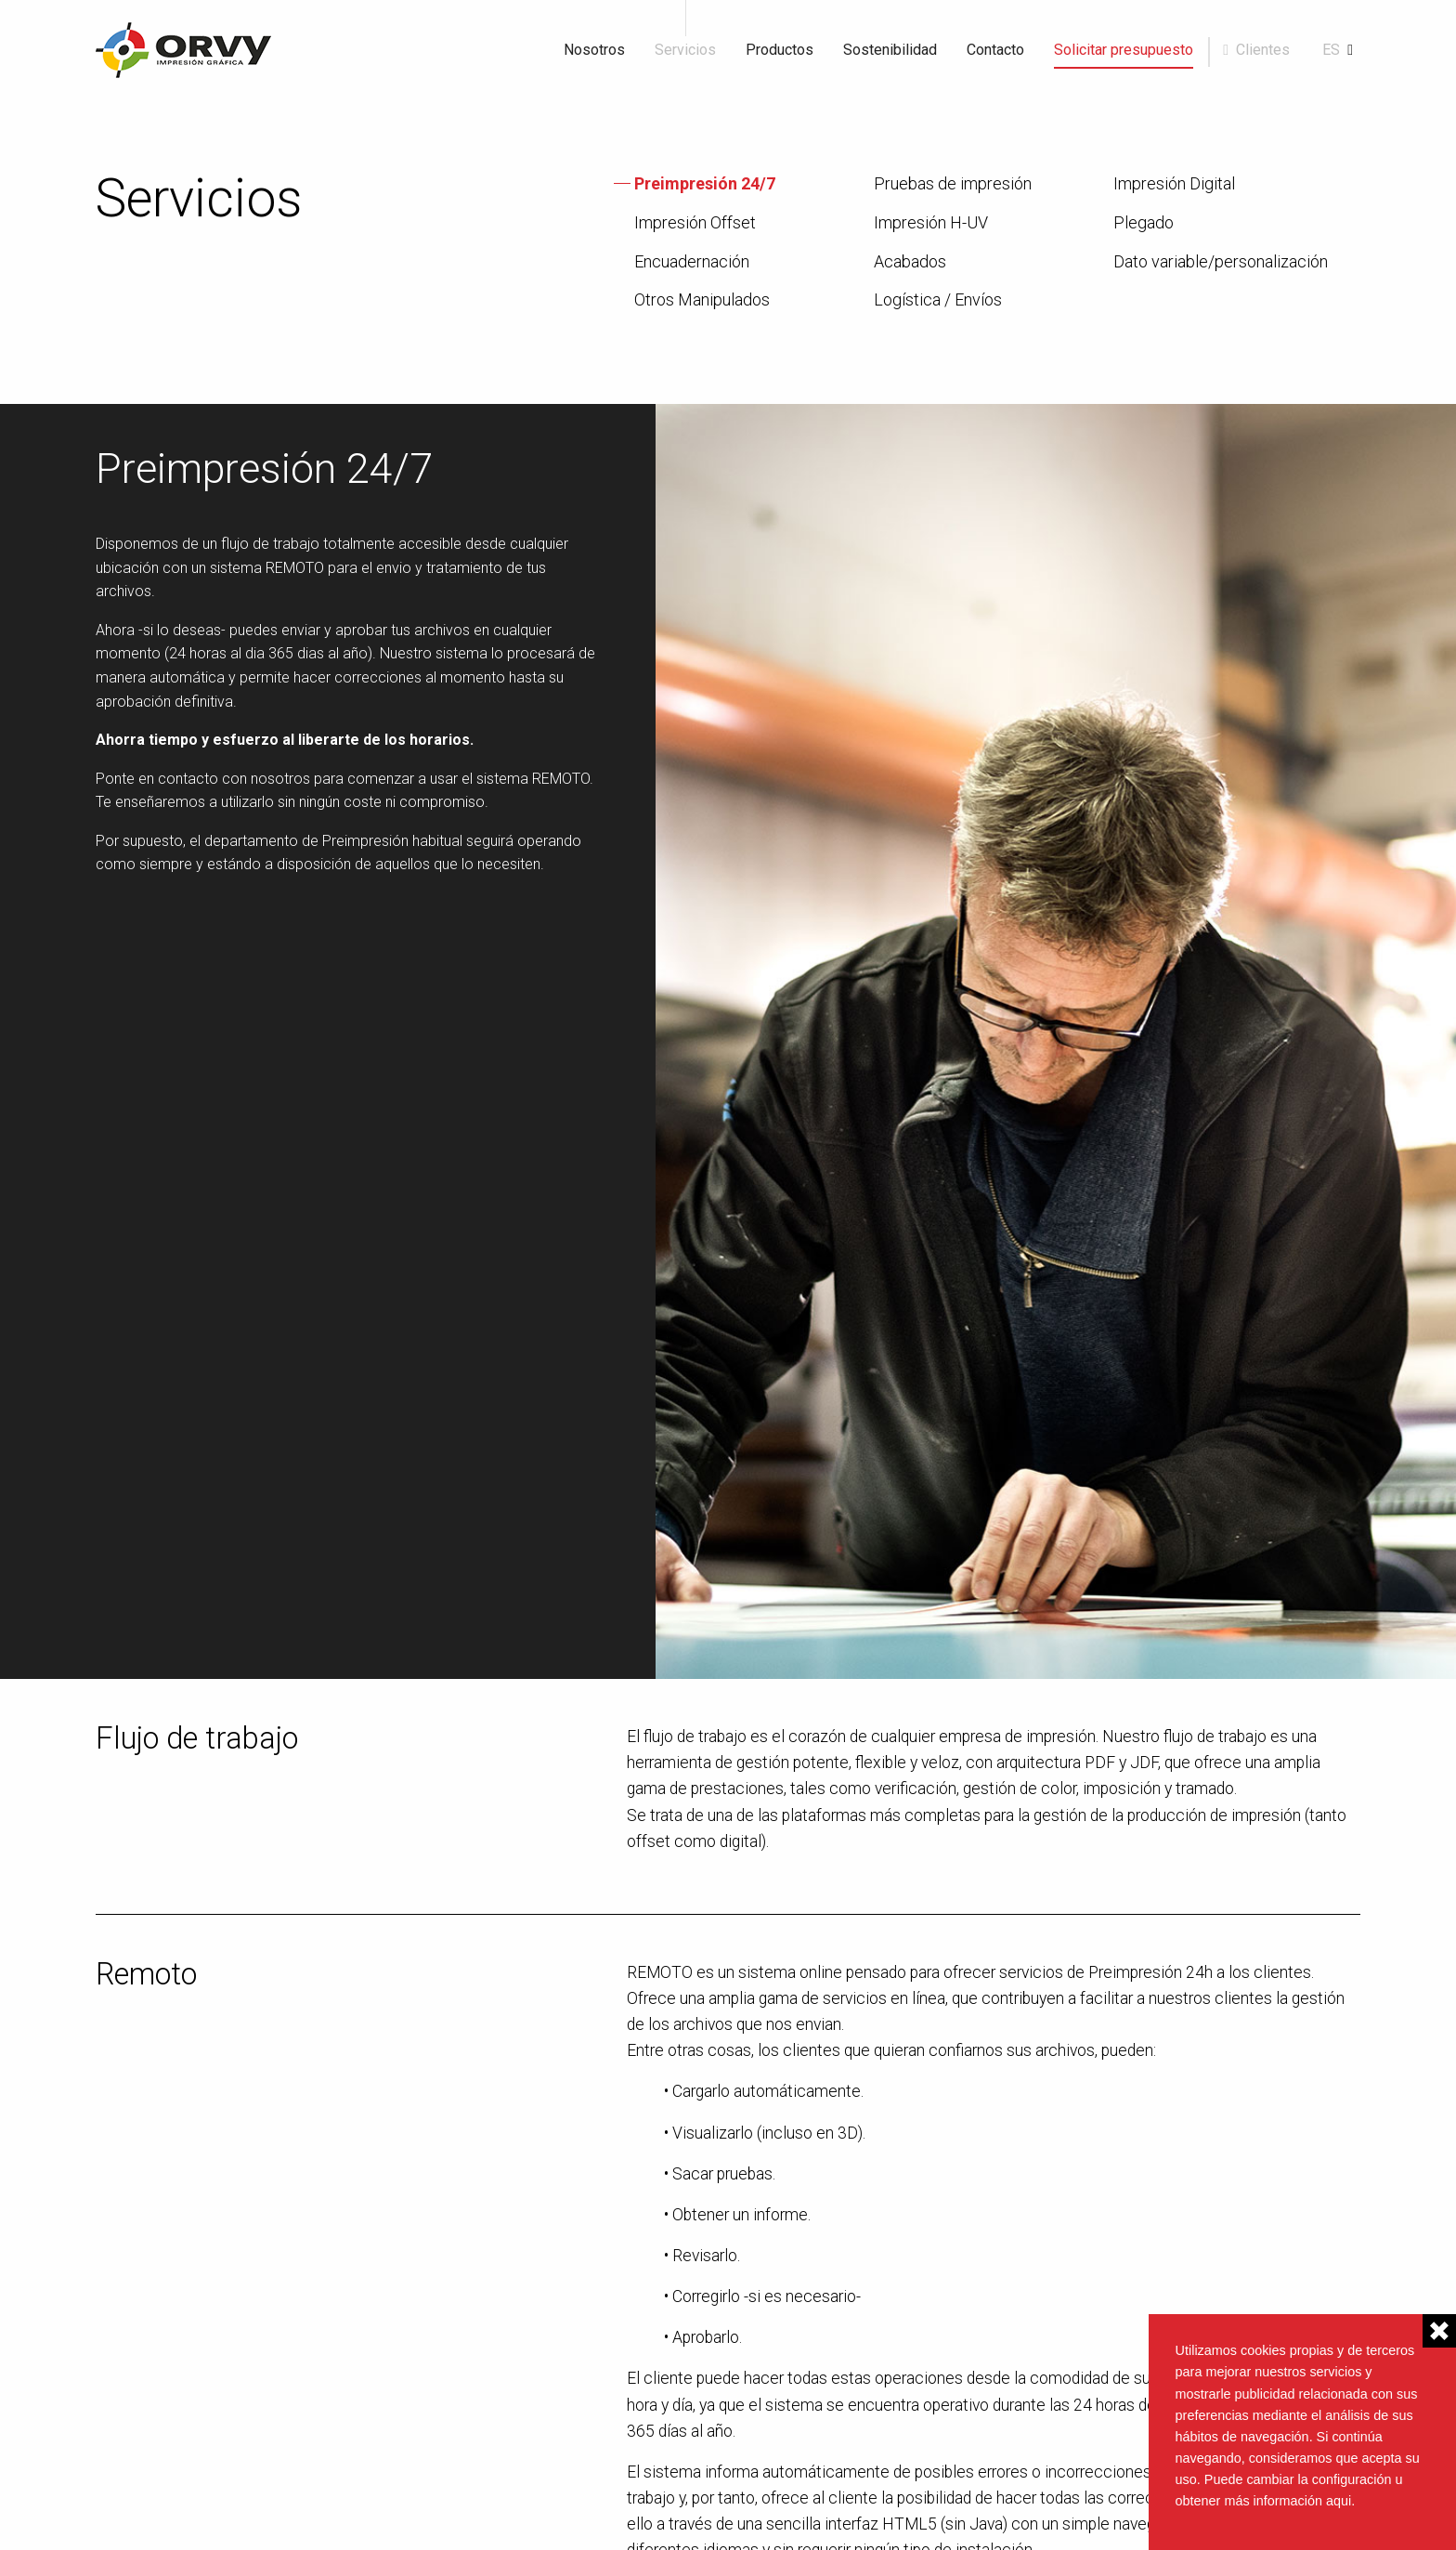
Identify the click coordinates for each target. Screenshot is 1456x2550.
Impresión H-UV (931, 223)
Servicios (685, 50)
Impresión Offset (695, 223)
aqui (1338, 2500)
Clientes (1263, 50)
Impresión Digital (1174, 184)
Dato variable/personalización (1220, 262)
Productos (779, 50)
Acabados (910, 262)
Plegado (1143, 223)
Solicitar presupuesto (1123, 50)
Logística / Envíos (938, 300)
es (1331, 50)
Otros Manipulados (702, 300)
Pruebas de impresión (953, 184)
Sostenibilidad (890, 50)
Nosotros (594, 50)
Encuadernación (691, 262)
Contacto (995, 50)
